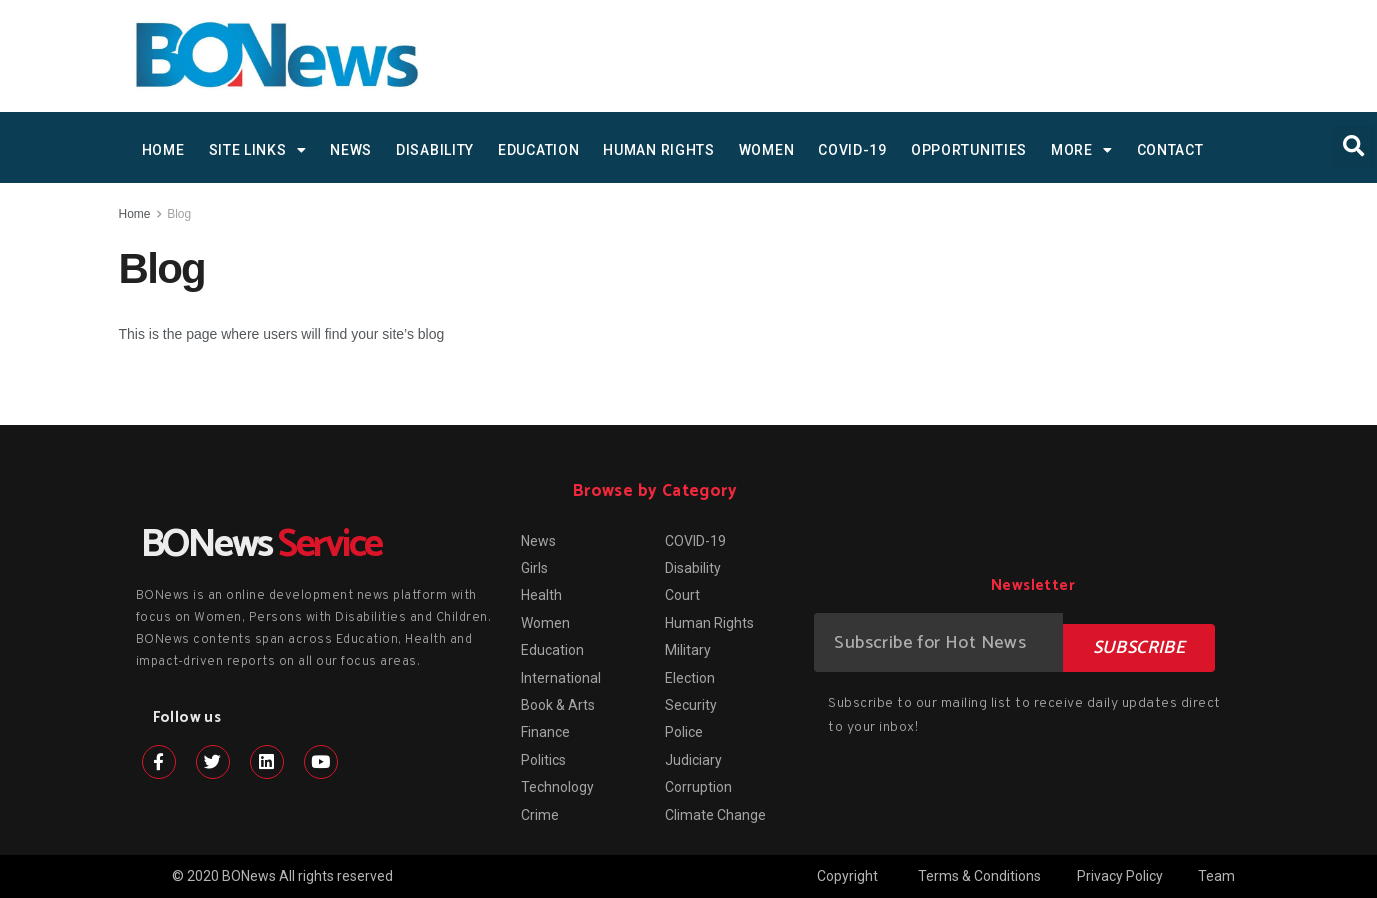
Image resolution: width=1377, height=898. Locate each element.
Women (767, 150)
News (351, 150)
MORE (1082, 150)
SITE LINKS (258, 150)
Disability (435, 150)
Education (538, 150)
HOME (163, 150)
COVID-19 (852, 150)
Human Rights (658, 150)
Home (135, 214)
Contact (1170, 150)
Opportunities (969, 150)
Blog (179, 214)
